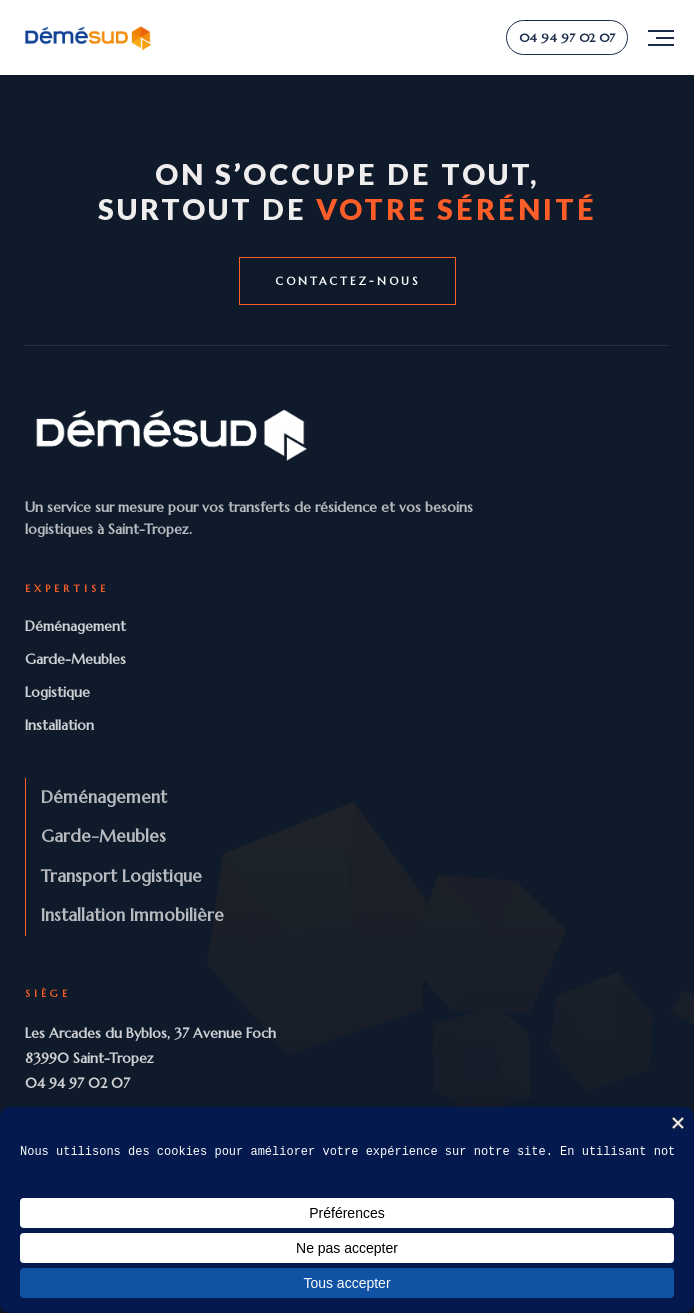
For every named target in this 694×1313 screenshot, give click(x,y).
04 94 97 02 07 (567, 37)
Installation (59, 725)
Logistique (57, 692)
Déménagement (75, 626)
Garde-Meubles (75, 659)
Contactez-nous (347, 281)
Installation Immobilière (132, 915)
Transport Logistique (121, 876)
